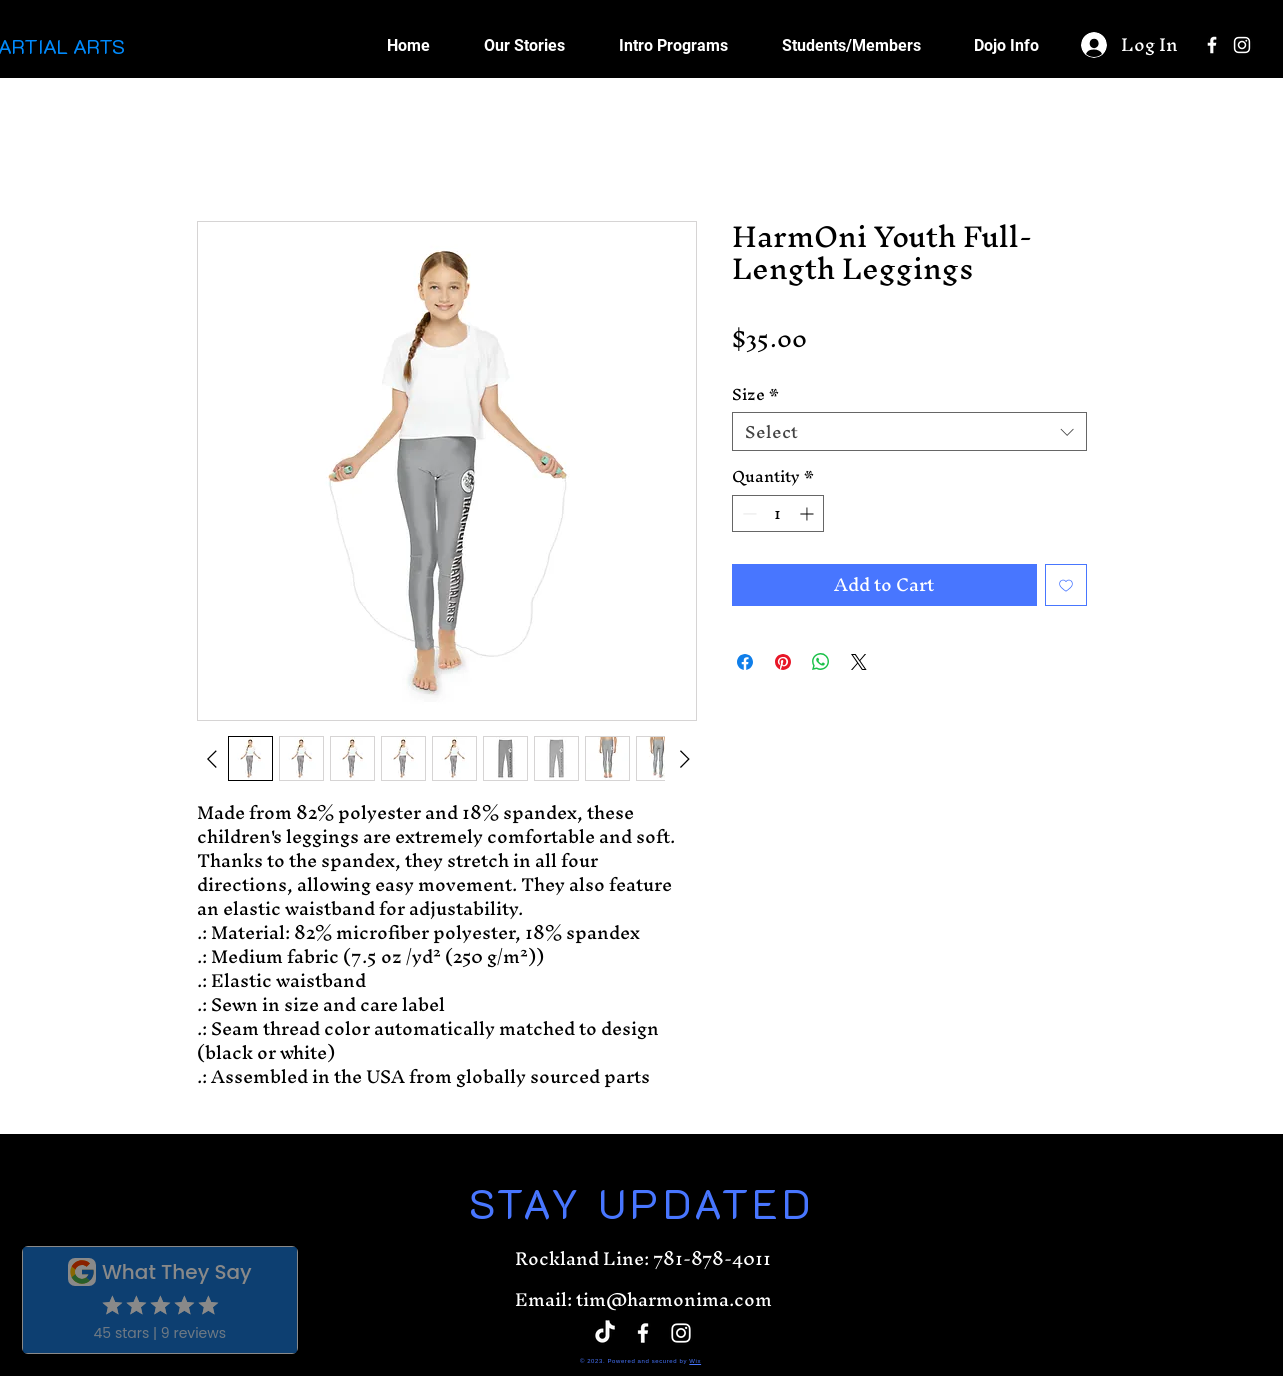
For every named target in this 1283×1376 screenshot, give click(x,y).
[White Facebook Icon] (1212, 45)
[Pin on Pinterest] (783, 662)
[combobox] (909, 431)
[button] (851, 45)
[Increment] (808, 513)
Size (755, 395)
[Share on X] (859, 662)
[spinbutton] (778, 513)
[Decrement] (747, 513)
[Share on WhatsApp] (821, 662)
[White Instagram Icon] (1242, 45)
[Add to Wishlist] (1066, 585)
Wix (695, 1361)
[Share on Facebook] (745, 662)
